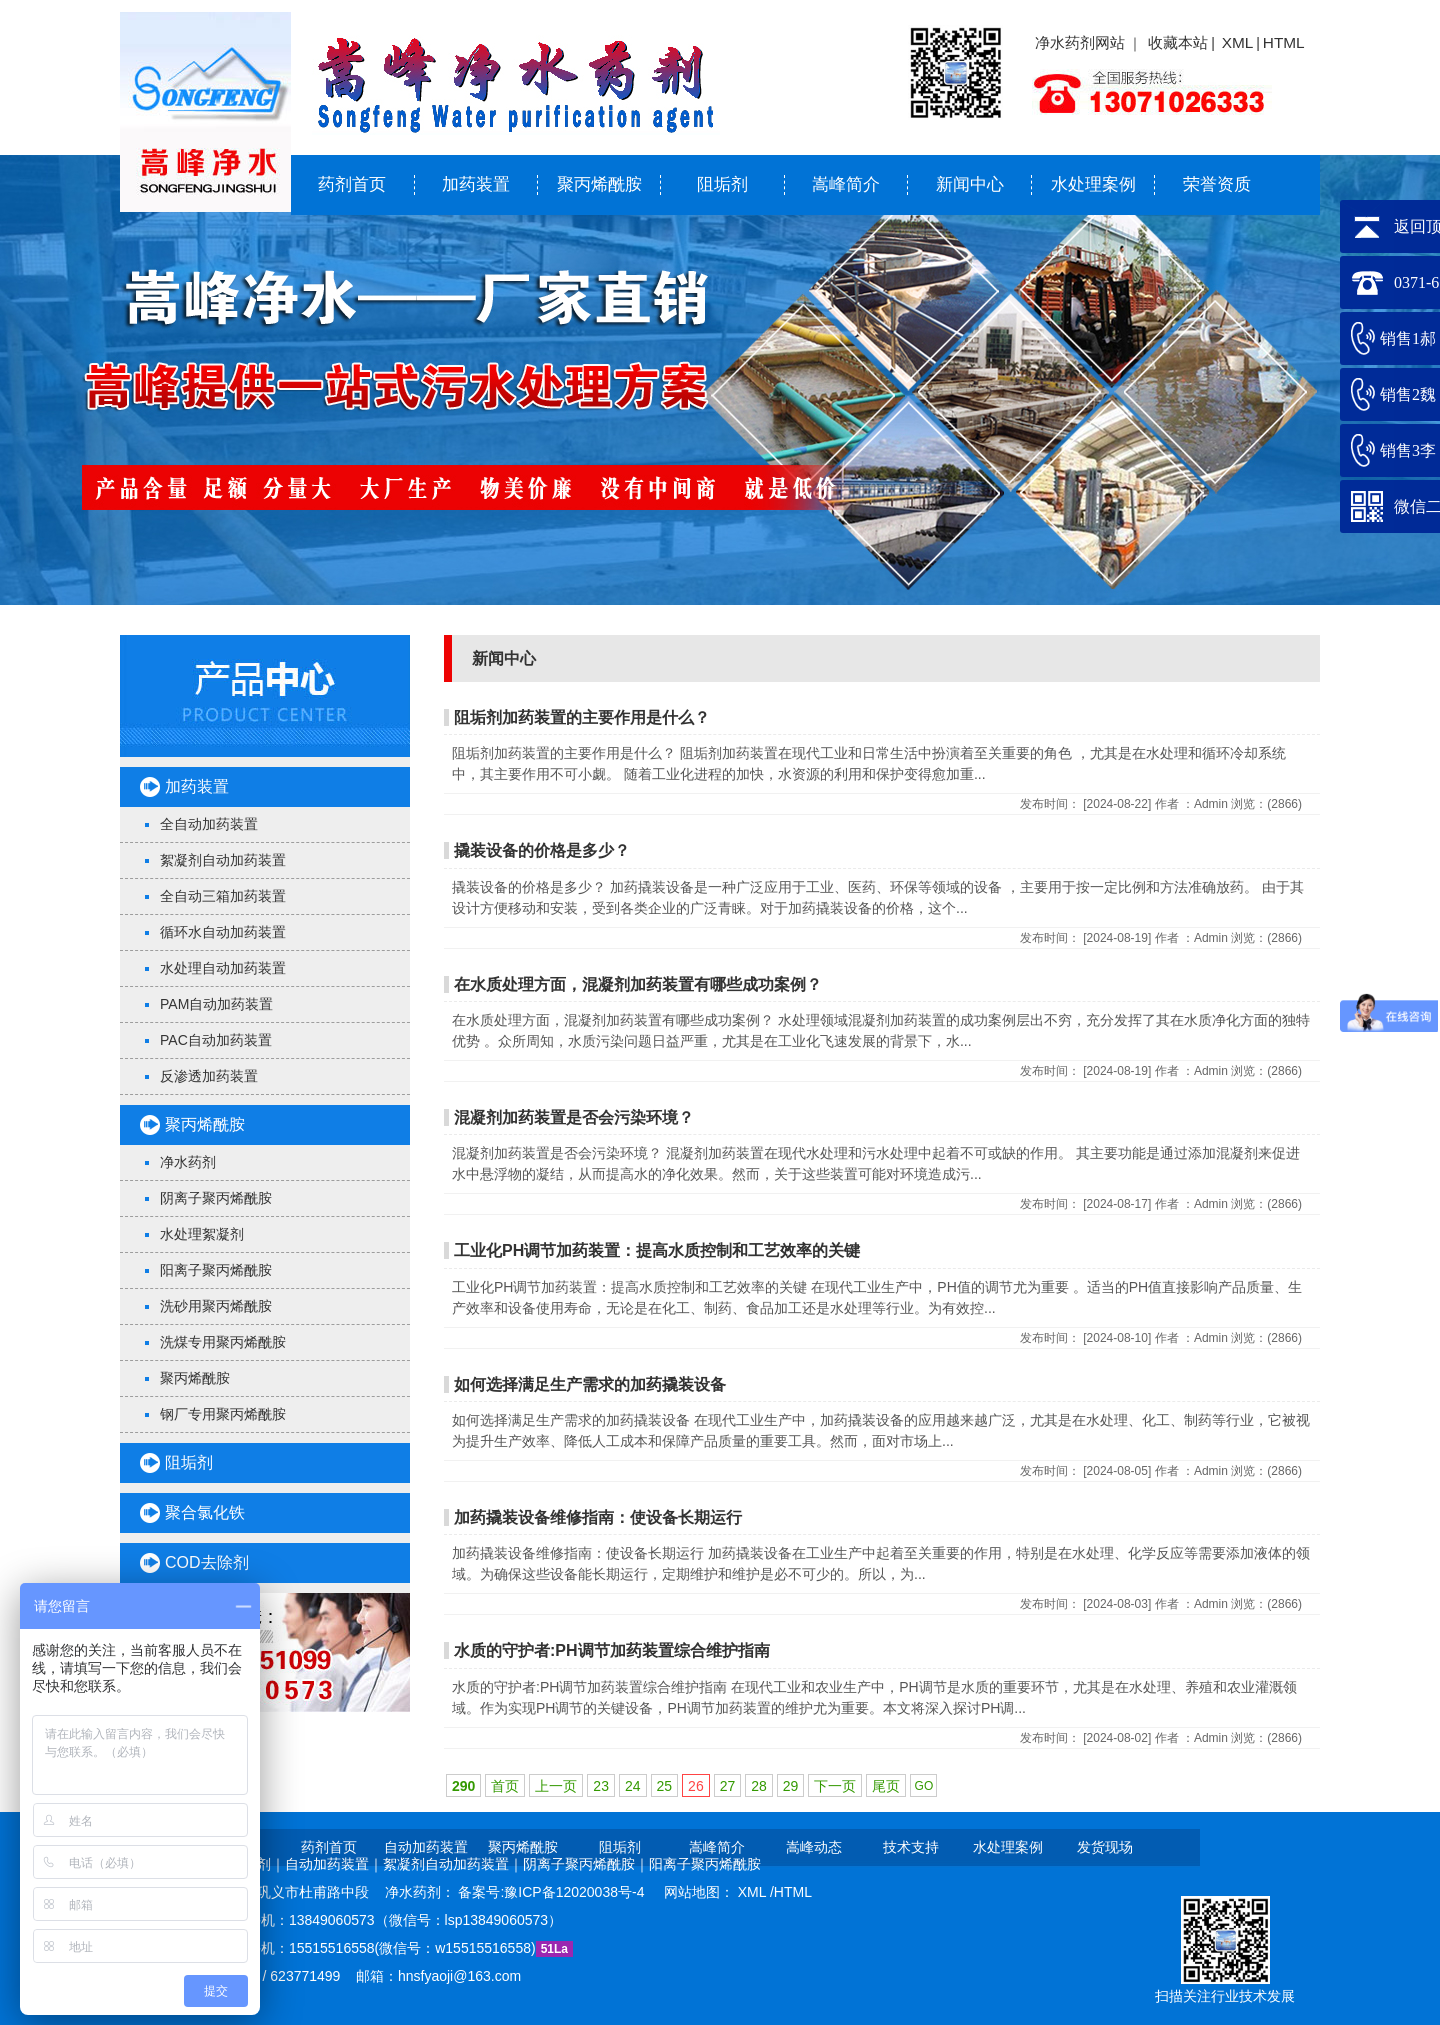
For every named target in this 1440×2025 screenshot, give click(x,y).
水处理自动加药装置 (223, 968)
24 (633, 1786)
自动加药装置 (426, 1847)
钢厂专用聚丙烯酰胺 (223, 1414)
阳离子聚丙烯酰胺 (216, 1270)
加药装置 (476, 184)
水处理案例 (1093, 184)
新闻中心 (970, 184)
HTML (1284, 42)
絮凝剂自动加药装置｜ (453, 1864)
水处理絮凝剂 (202, 1234)
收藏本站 (1178, 42)
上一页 (556, 1786)
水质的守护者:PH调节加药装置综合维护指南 (612, 1650)
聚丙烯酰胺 (599, 184)
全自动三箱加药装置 (223, 896)
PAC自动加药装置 (216, 1040)
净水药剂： (422, 1892)
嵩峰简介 (846, 184)
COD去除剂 (207, 1562)
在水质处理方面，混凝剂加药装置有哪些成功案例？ (638, 984)
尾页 (886, 1786)
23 (601, 1786)
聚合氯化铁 (205, 1512)
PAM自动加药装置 (216, 1004)
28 (759, 1786)
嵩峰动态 (814, 1847)
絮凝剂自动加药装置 (223, 860)
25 (665, 1786)
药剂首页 (352, 184)
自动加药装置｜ (334, 1864)
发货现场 (1105, 1847)
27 (728, 1786)
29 (791, 1786)
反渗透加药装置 (209, 1076)
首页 (505, 1786)
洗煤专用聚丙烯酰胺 (223, 1342)
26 (696, 1786)
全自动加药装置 (209, 824)
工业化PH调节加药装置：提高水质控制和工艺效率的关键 (657, 1250)
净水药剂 (188, 1162)
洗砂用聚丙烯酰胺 (216, 1306)
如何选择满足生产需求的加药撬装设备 (590, 1384)
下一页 (835, 1786)
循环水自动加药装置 (223, 932)
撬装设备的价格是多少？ (542, 850)
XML (1238, 42)
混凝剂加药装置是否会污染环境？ (574, 1117)
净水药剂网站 (1080, 42)
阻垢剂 (722, 184)
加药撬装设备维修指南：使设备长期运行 (598, 1517)
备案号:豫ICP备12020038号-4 (553, 1892)
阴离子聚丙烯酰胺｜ (586, 1864)
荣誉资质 (1217, 184)
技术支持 (911, 1847)
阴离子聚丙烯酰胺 (216, 1198)
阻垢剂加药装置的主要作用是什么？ (582, 717)
